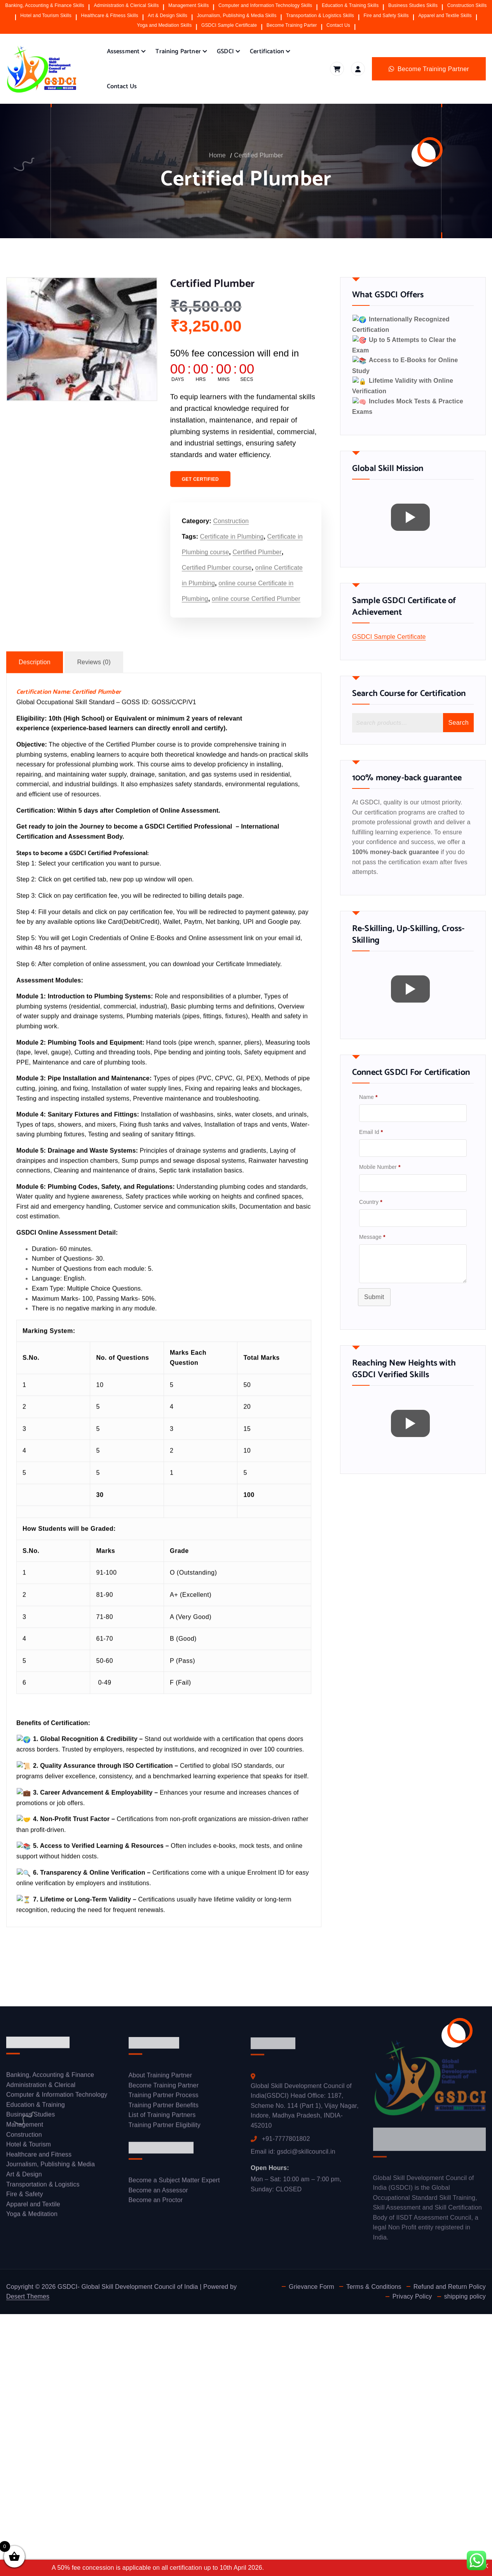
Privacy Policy (412, 2292)
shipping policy (465, 2292)
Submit (374, 1274)
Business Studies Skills (413, 5)
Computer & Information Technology (56, 2096)
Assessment (123, 51)
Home (217, 155)
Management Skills (188, 5)
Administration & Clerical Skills (126, 5)
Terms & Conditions (373, 2282)
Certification (267, 51)
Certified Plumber (258, 155)
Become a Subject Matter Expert (174, 2182)
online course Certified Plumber (256, 605)
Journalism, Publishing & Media (50, 2166)
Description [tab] (35, 668)
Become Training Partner (164, 2087)
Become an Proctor (156, 2202)
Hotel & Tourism (28, 2146)
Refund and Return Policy (449, 2282)
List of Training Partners (162, 2117)
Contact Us (338, 25)
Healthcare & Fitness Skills (109, 15)
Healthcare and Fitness (39, 2156)
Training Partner (178, 51)
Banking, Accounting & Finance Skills (44, 5)
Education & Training (35, 2106)
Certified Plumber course (217, 574)
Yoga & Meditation (32, 2216)
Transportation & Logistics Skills (320, 15)
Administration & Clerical (40, 2086)
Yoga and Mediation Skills (164, 25)
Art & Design (24, 2176)
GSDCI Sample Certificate (229, 25)
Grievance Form (311, 2282)
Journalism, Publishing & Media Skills (237, 15)
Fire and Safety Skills (386, 15)
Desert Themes (27, 2292)
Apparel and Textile (33, 2206)
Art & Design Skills (167, 15)
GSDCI (225, 51)
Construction (231, 527)
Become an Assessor (158, 2192)
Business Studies (30, 2116)
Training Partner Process (164, 2097)
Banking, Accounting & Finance (50, 2076)
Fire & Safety (24, 2195)
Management (24, 2126)
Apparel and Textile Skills (444, 15)
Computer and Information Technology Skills (265, 5)
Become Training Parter (292, 25)
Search (458, 699)
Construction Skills (467, 5)
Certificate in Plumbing (232, 543)
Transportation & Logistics (43, 2186)
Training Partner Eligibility (165, 2127)
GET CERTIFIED (200, 485)
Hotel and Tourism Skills (46, 15)
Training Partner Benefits (164, 2106)
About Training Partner (160, 2077)
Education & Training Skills (350, 5)
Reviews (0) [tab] (93, 668)
